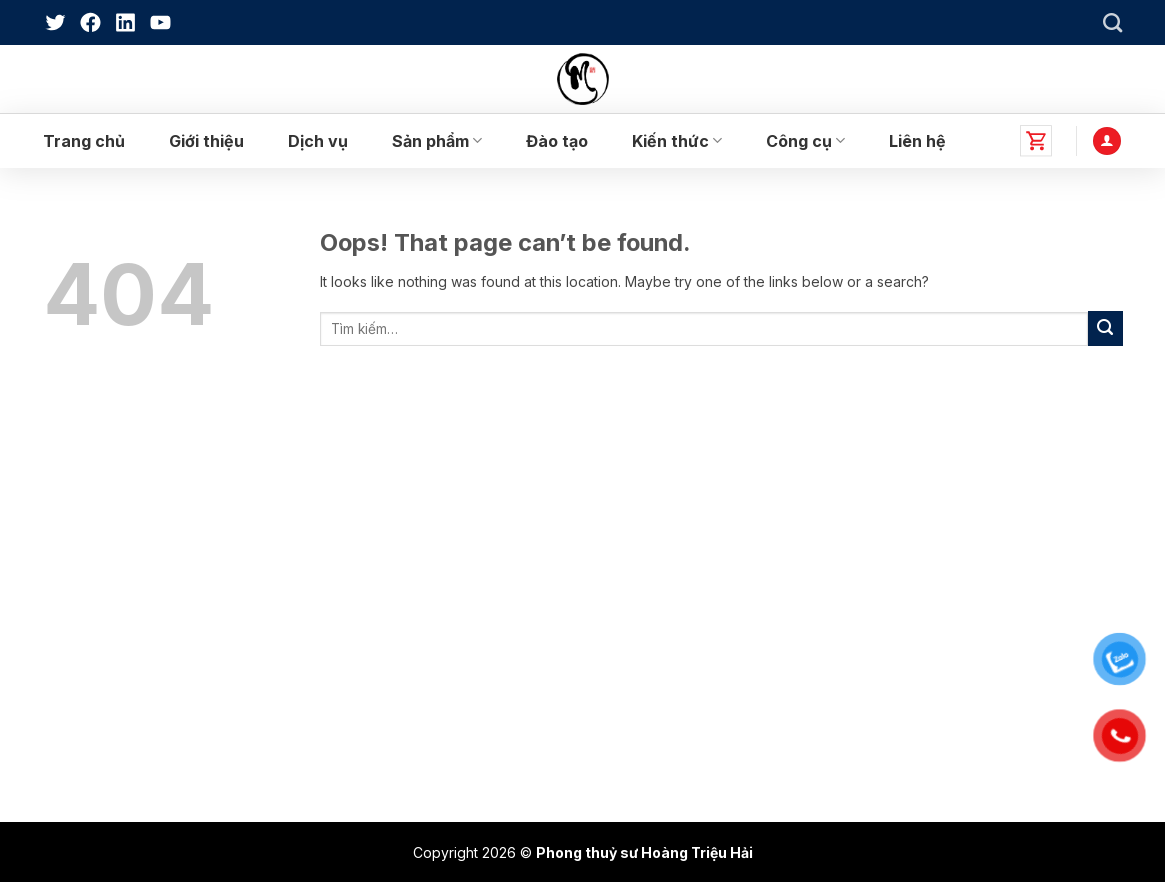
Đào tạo (557, 141)
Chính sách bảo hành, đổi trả (706, 528)
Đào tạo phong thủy (123, 605)
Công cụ (805, 141)
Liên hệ (917, 141)
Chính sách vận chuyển (689, 605)
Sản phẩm (437, 141)
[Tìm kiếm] (1112, 22)
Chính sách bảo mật (677, 567)
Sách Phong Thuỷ (117, 643)
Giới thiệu (206, 141)
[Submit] (1105, 328)
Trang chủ (84, 141)
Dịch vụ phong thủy (122, 567)
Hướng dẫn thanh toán (686, 720)
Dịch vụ (318, 141)
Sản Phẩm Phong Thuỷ (133, 682)
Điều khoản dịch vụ (676, 643)
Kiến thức (677, 141)
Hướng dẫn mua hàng (683, 682)
